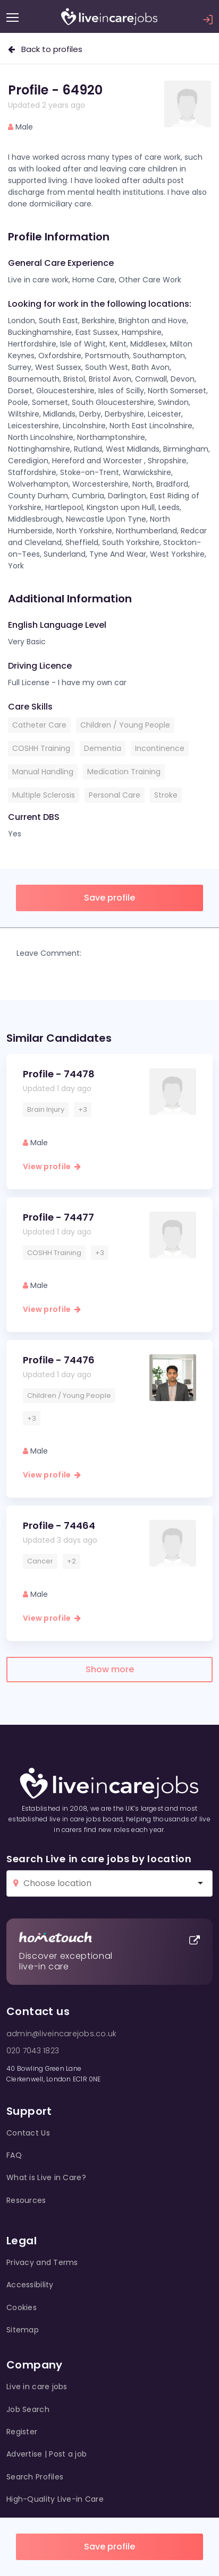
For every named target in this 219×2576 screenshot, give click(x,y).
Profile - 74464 (59, 1525)
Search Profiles (34, 2476)
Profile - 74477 (58, 1217)
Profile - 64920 (55, 90)
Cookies (21, 2307)
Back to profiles (45, 49)
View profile (52, 1166)
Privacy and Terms (42, 2262)
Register (21, 2431)
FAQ (14, 2155)
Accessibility (30, 2284)
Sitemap (22, 2329)
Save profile (109, 2546)
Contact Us (28, 2133)
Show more (110, 1669)
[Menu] (12, 17)
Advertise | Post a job (46, 2454)
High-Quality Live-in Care (55, 2499)
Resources (26, 2200)
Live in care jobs (37, 2386)
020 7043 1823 (32, 2050)
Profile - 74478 (59, 1073)
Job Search (27, 2409)
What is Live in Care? (46, 2177)
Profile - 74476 (59, 1360)
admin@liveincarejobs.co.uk (61, 2033)
